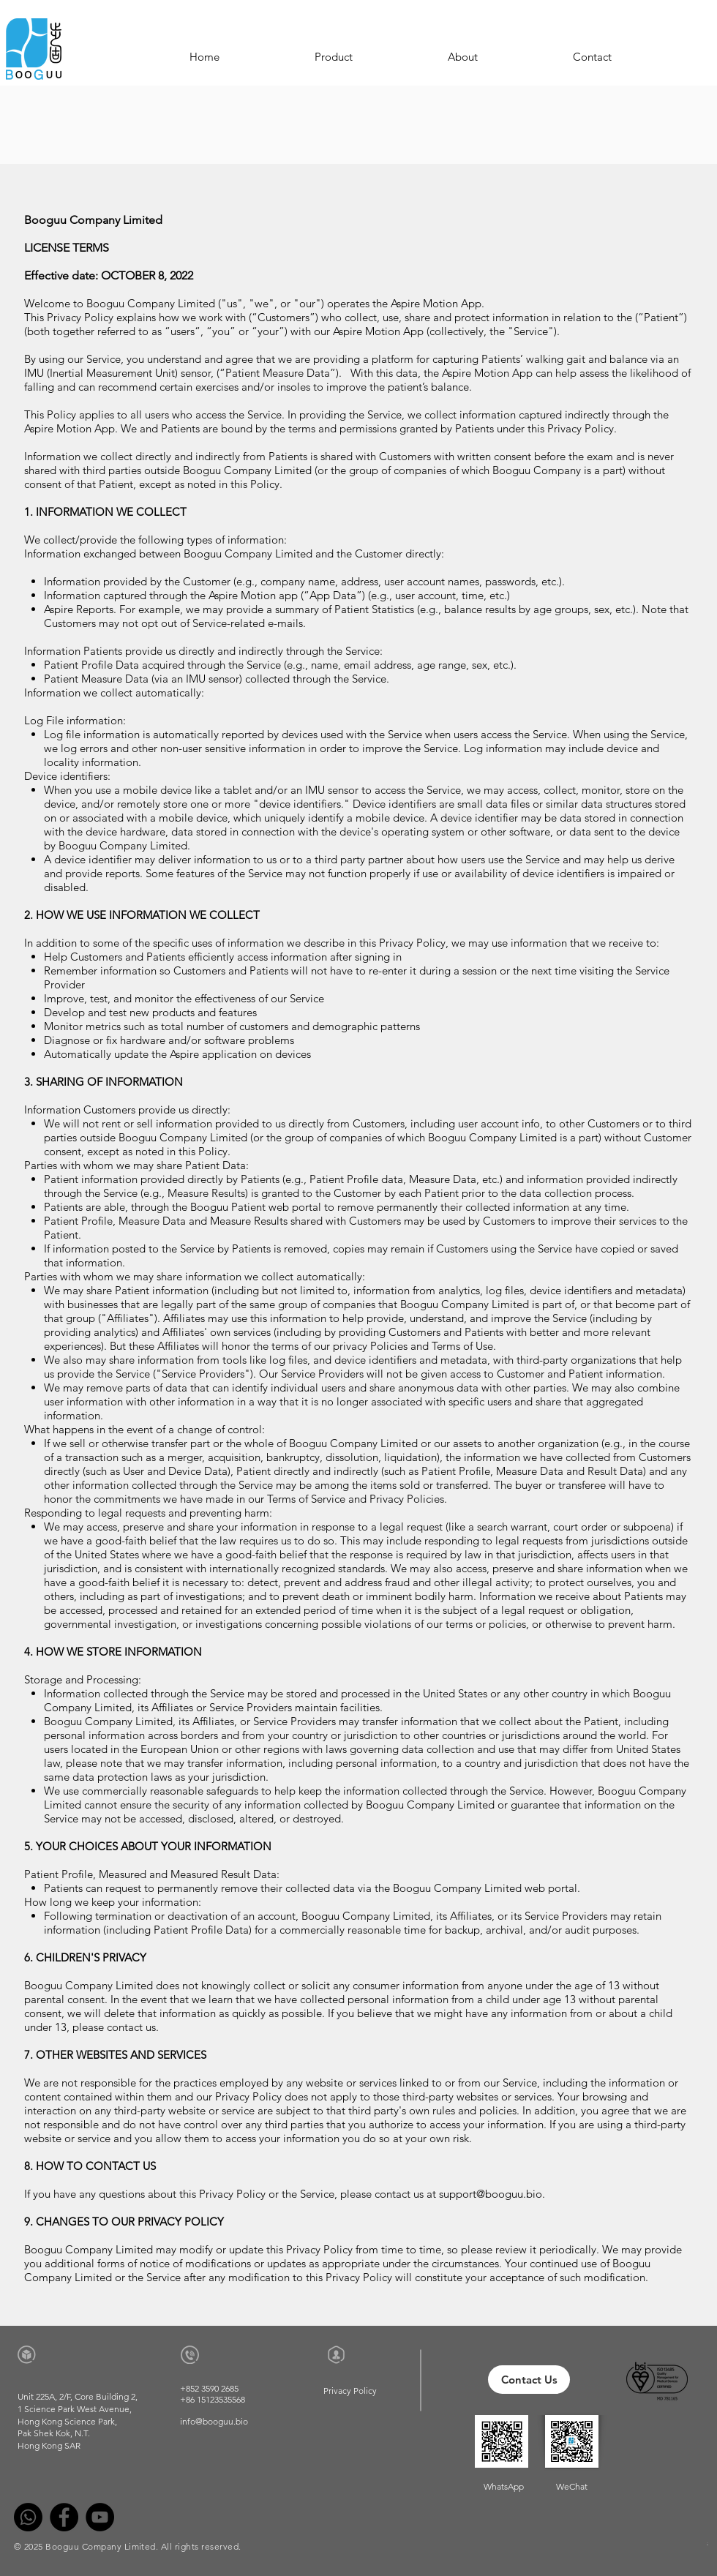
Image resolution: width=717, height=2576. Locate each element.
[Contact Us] (529, 2379)
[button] (333, 57)
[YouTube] (100, 2517)
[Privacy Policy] (350, 2391)
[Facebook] (64, 2517)
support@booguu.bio (490, 2194)
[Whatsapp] (28, 2517)
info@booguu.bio (214, 2421)
